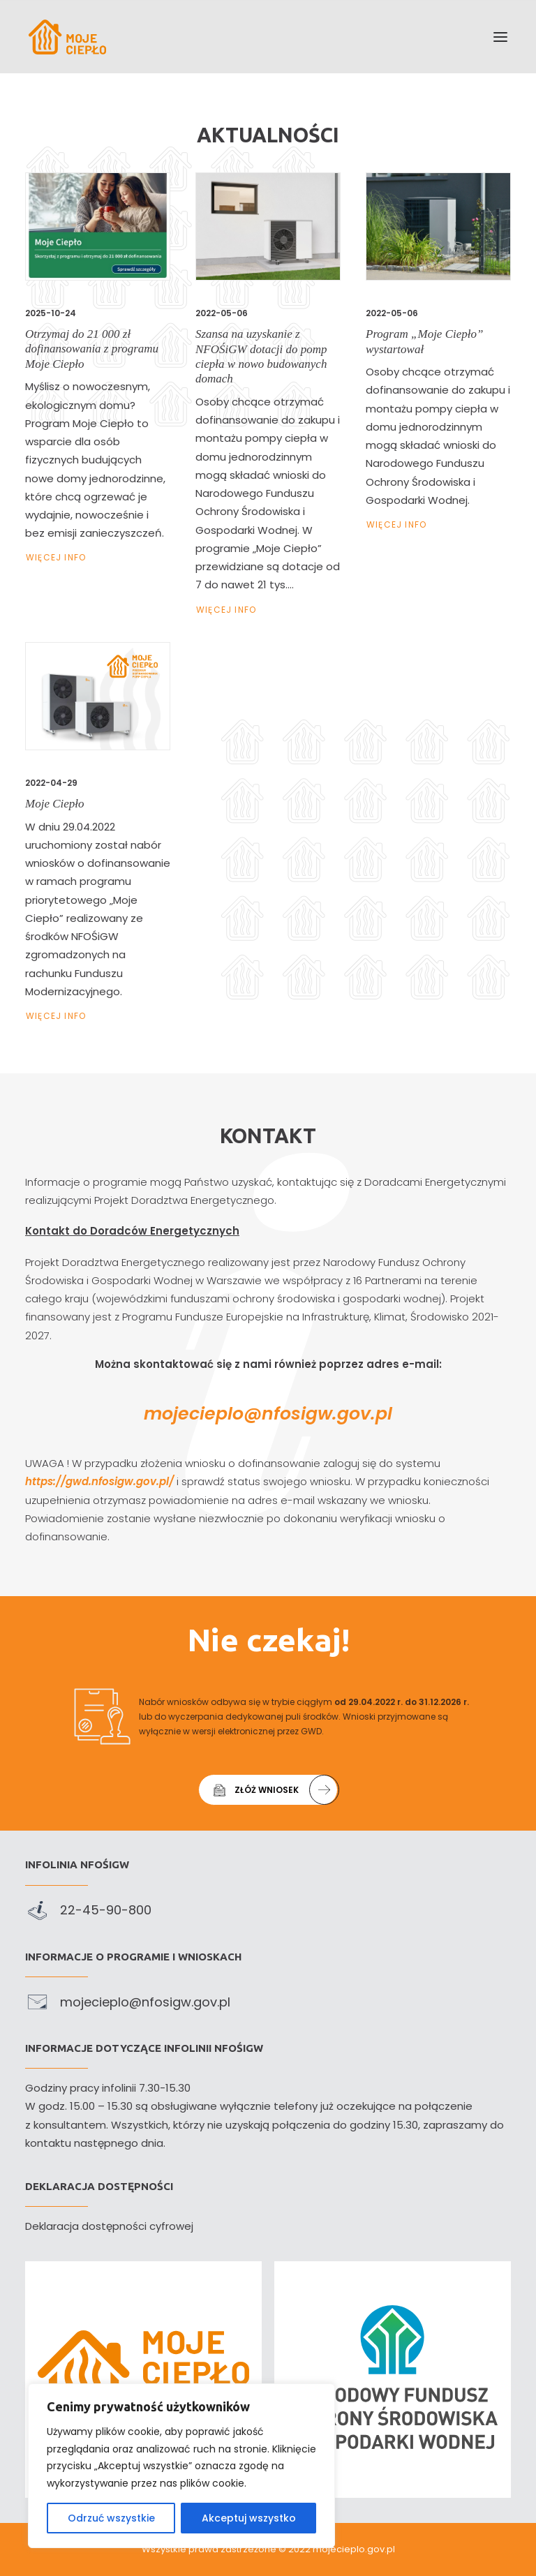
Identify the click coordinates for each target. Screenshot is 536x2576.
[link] (67, 37)
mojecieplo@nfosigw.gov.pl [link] (268, 1414)
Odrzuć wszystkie (111, 2518)
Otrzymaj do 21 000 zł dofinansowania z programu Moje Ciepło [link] (91, 349)
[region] (181, 2465)
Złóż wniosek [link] (274, 1808)
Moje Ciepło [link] (63, 809)
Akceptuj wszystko (249, 2518)
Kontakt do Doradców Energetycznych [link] (114, 1230)
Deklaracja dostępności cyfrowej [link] (109, 2226)
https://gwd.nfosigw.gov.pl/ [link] (117, 1481)
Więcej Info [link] (56, 557)
